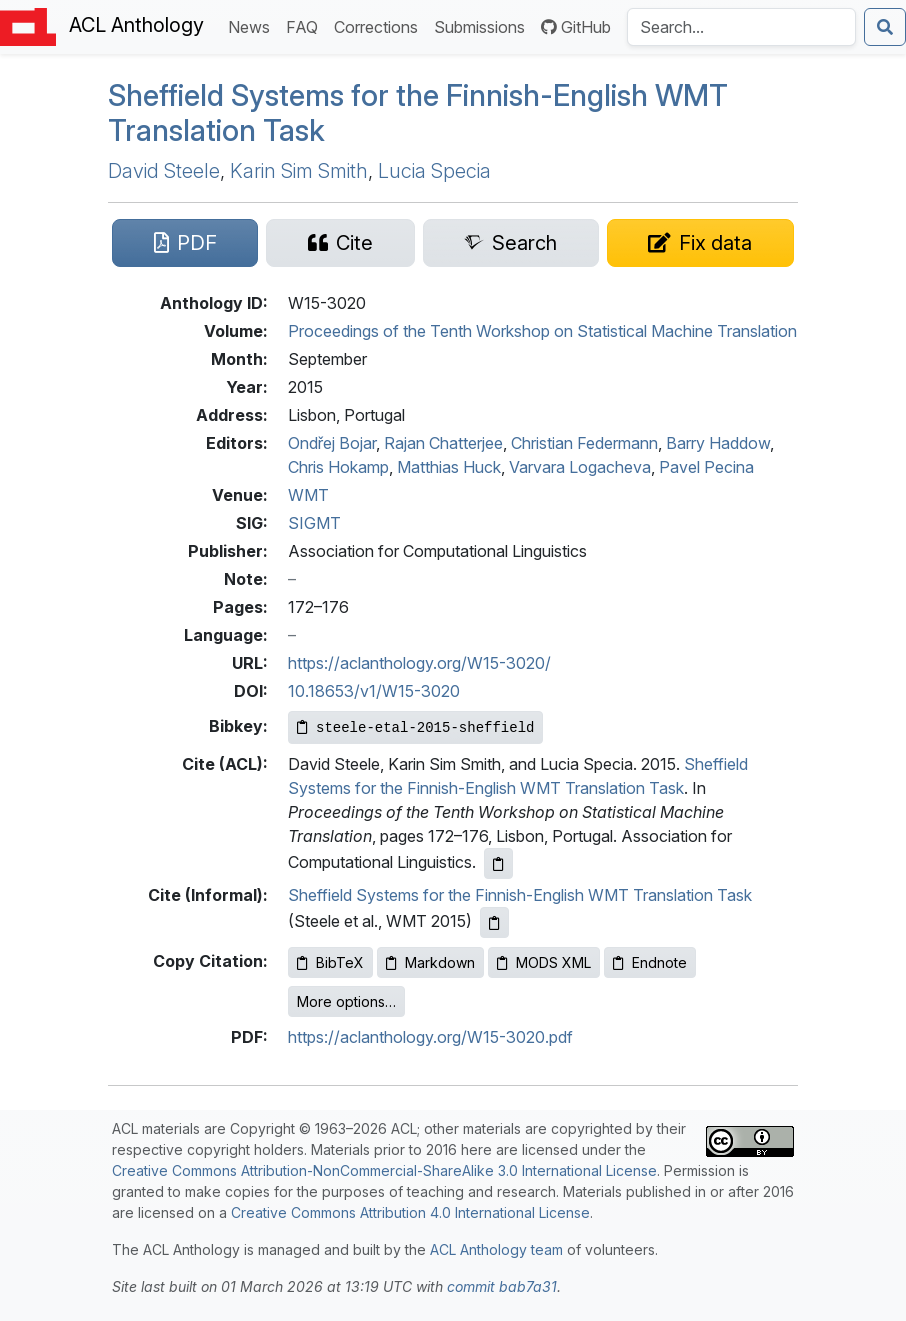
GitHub (576, 27)
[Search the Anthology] (741, 27)
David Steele (164, 171)
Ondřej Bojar (332, 443)
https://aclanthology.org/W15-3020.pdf (430, 1037)
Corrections (380, 25)
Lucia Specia (434, 171)
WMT (308, 495)
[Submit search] (885, 27)
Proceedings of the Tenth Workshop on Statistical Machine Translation (542, 331)
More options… (346, 1001)
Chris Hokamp (338, 467)
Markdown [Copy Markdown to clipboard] (430, 962)
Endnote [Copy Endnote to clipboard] (650, 962)
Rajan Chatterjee (443, 443)
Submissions (483, 25)
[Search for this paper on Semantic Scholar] (511, 243)
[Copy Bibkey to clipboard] (415, 727)
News (253, 25)
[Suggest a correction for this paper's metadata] (700, 243)
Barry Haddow (718, 443)
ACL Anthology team (496, 1249)
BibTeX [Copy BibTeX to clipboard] (330, 962)
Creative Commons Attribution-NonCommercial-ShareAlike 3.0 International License (384, 1170)
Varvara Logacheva (580, 467)
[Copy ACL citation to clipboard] (498, 863)
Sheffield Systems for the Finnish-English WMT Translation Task (520, 895)
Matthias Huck (449, 467)
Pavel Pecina (706, 467)
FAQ (306, 25)
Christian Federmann (584, 443)
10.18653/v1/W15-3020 (374, 691)
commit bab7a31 (502, 1286)
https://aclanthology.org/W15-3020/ (419, 663)
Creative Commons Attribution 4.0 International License (410, 1212)
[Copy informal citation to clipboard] (494, 922)
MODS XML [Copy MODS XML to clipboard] (544, 962)
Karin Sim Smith (299, 171)
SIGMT (314, 523)
